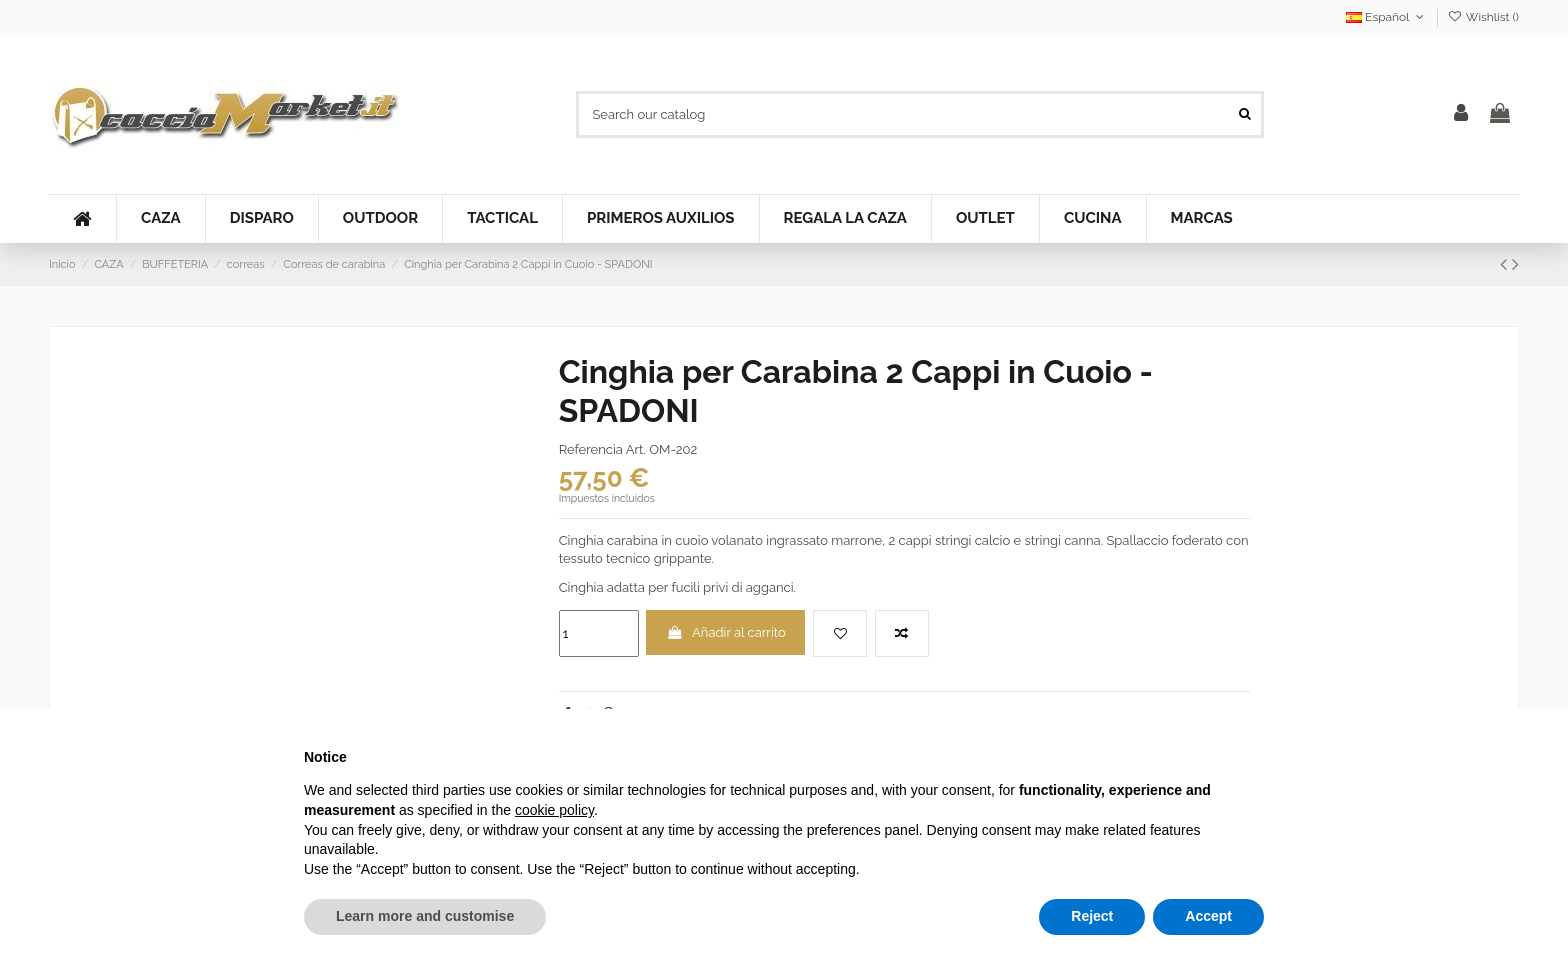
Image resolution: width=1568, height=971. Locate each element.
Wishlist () (1483, 17)
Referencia (591, 449)
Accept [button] (1208, 916)
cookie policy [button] (554, 810)
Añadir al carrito (726, 632)
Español (1387, 17)
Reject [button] (1092, 916)
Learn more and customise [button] (425, 916)
